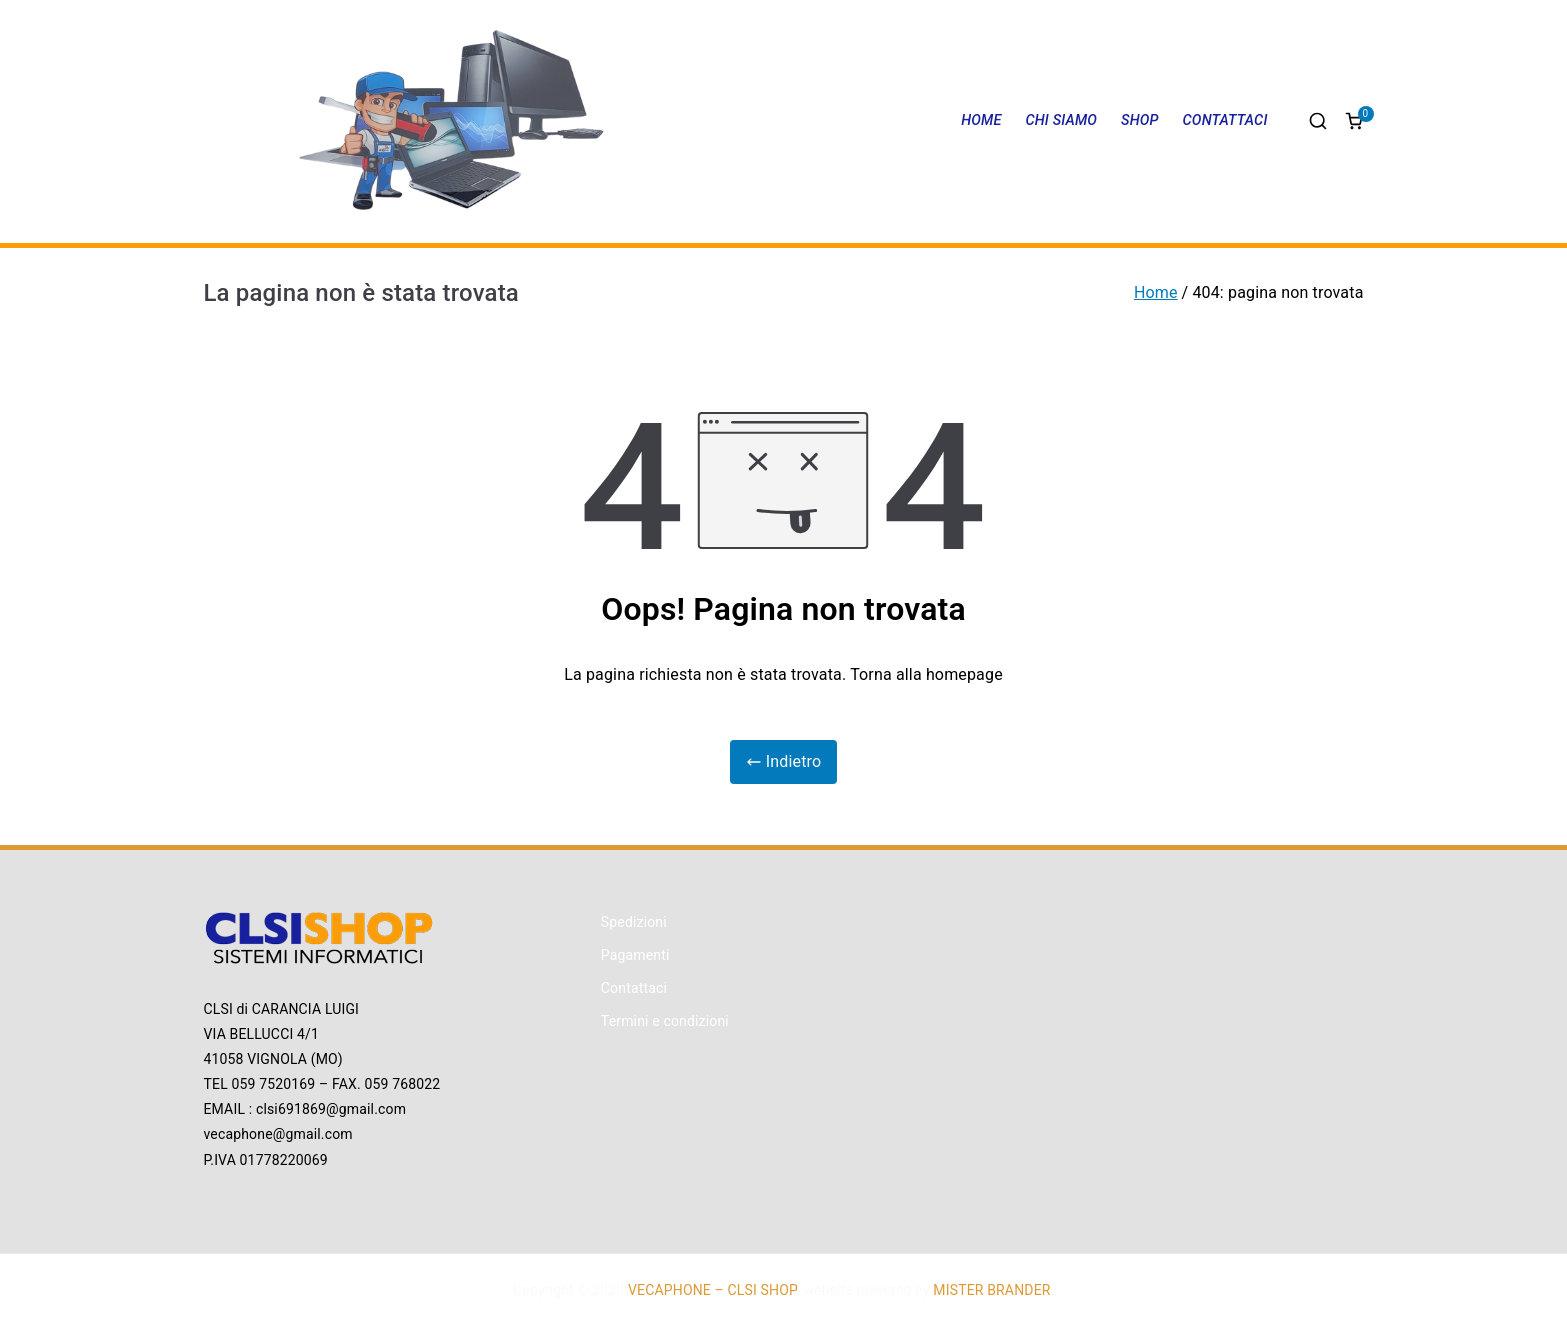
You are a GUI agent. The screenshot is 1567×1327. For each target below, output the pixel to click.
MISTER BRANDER (991, 1290)
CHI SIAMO (1061, 120)
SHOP (1140, 120)
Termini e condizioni (665, 1021)
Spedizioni (634, 922)
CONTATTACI (1225, 120)
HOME (981, 120)
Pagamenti (635, 955)
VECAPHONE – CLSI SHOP (712, 1290)
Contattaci (634, 988)
